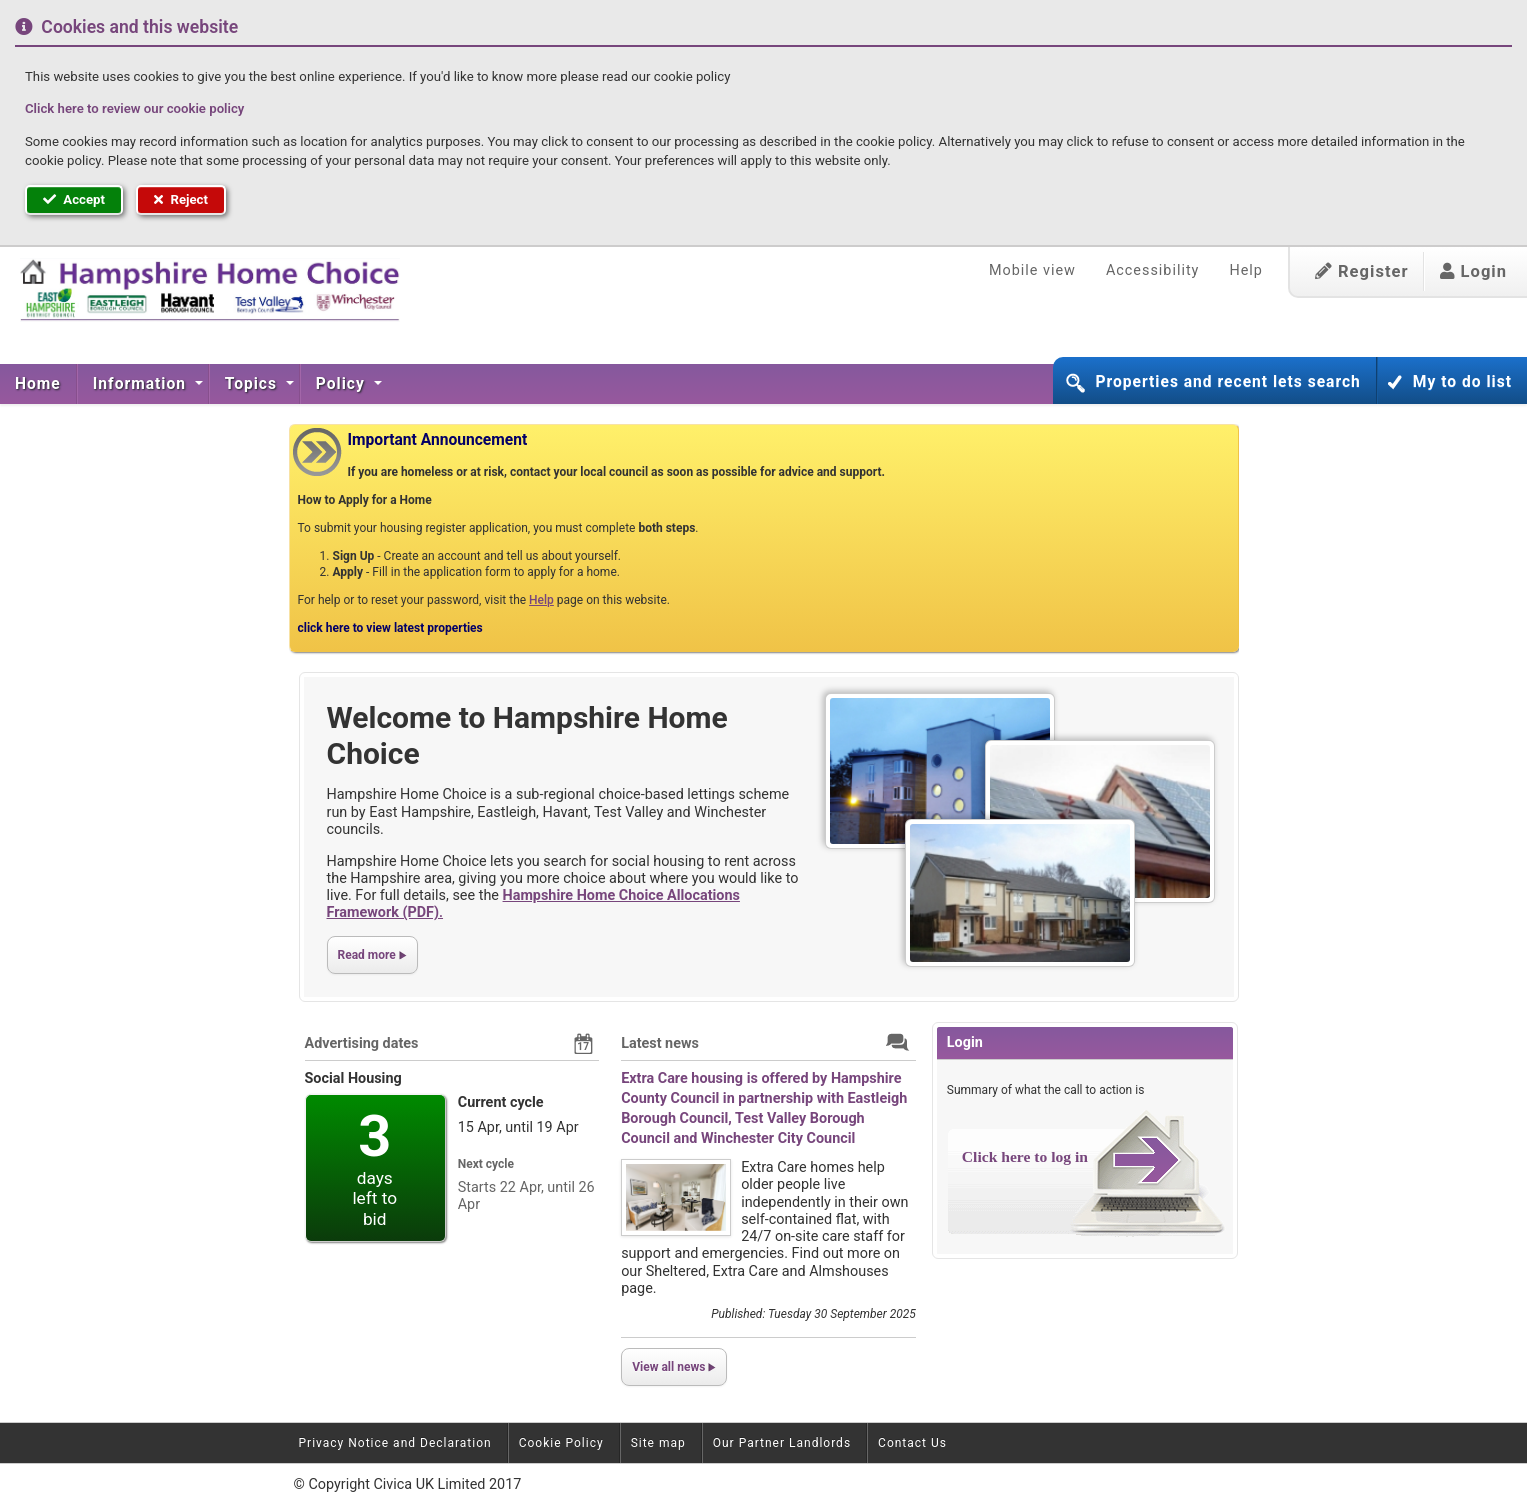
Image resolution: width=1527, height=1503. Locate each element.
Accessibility (1153, 270)
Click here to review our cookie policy (134, 108)
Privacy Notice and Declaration (395, 1443)
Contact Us (912, 1443)
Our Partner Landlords (782, 1443)
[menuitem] (38, 384)
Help (1245, 270)
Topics (253, 384)
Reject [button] (181, 199)
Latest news (660, 1043)
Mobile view (1032, 270)
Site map (658, 1443)
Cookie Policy (561, 1443)
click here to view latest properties (390, 628)
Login (1473, 271)
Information (142, 384)
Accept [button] (74, 199)
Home (38, 384)
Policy (343, 384)
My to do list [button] (1462, 382)
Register (1362, 271)
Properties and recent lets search (1227, 382)
